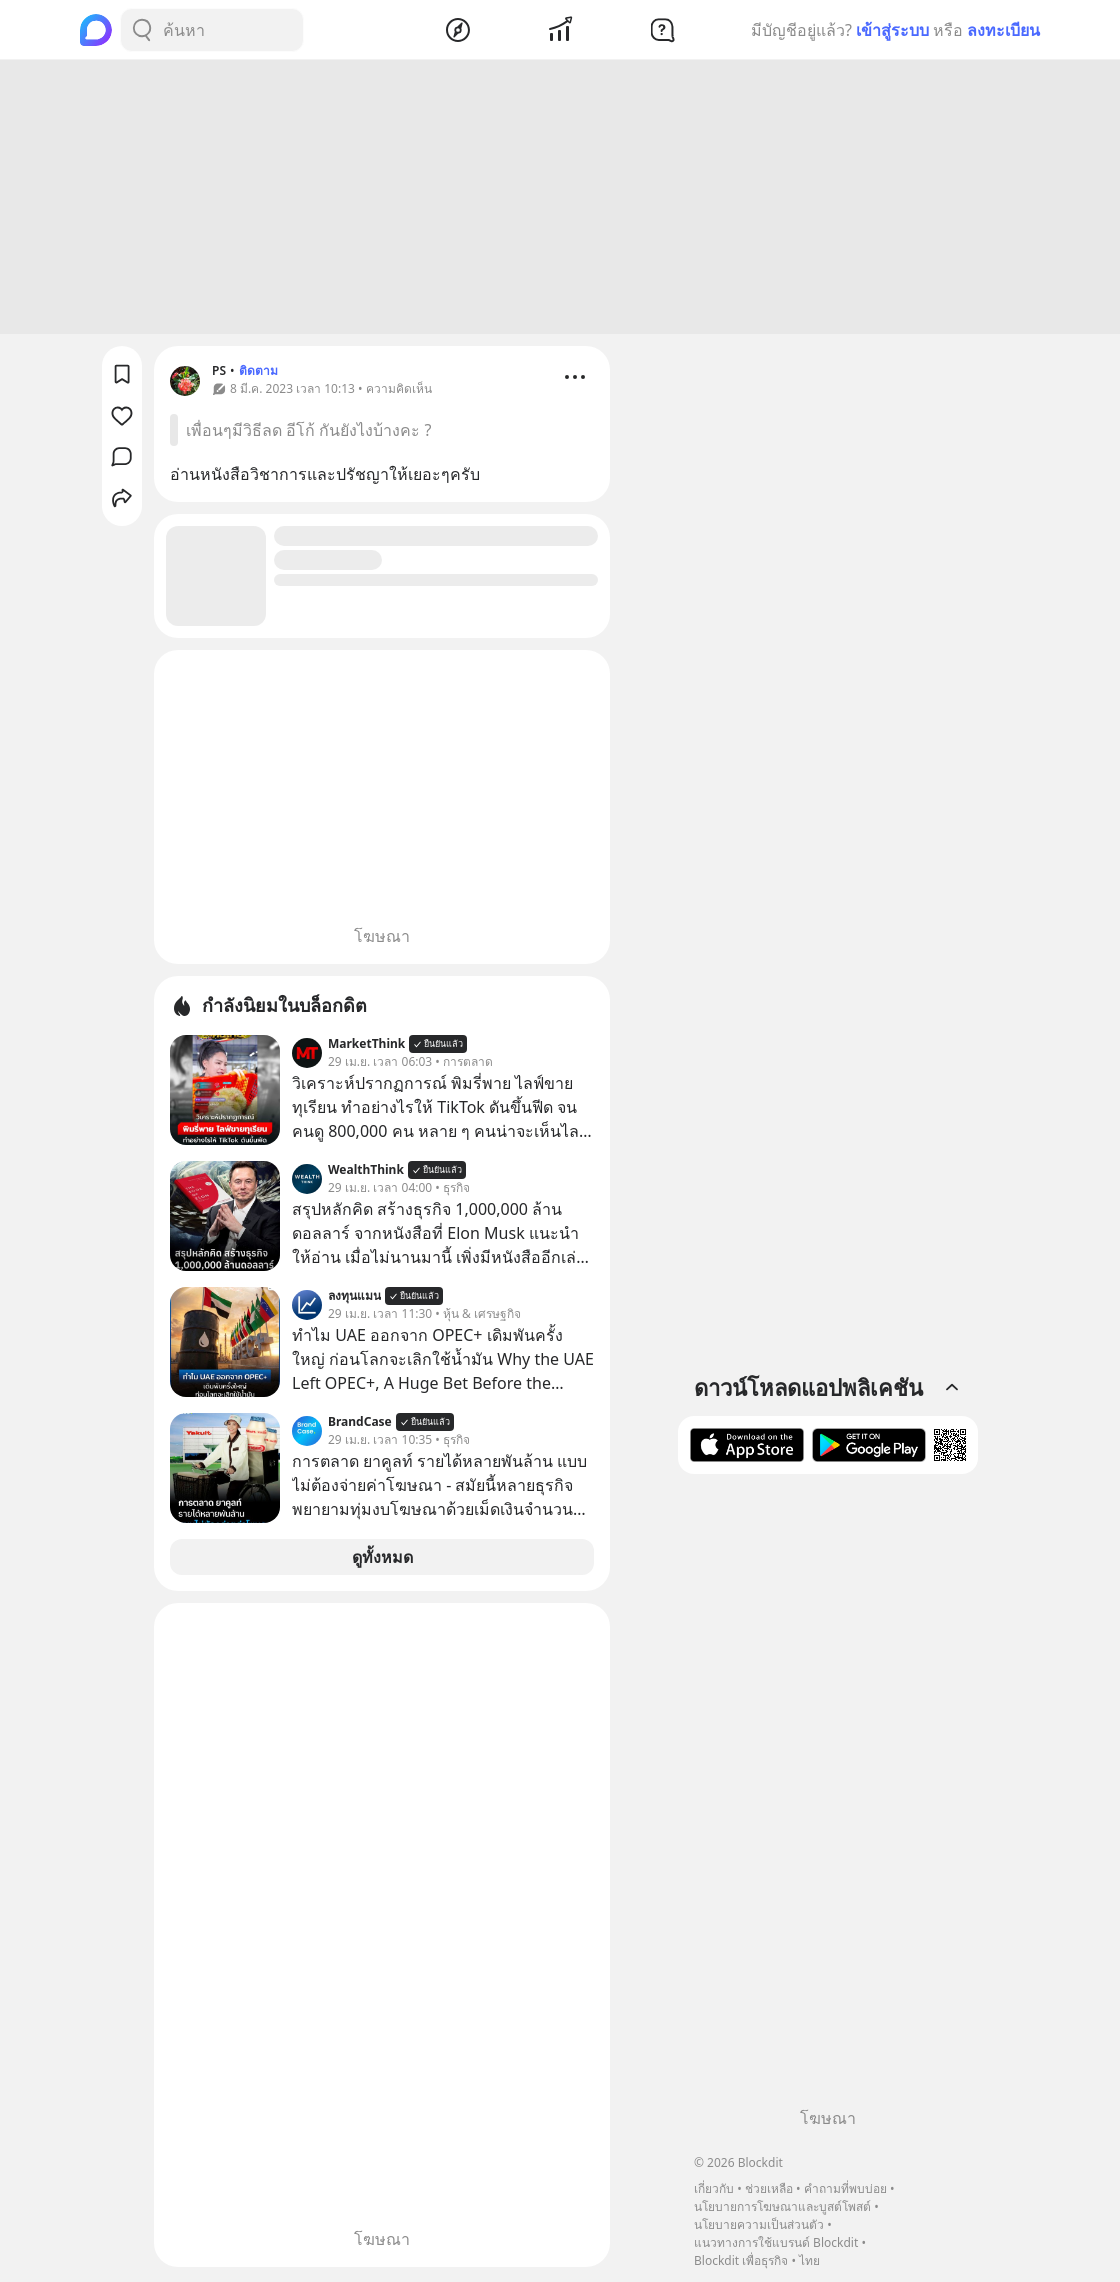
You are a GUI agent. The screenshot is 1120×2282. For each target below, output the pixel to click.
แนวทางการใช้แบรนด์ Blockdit (776, 2242)
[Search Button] (142, 30)
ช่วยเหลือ (769, 2188)
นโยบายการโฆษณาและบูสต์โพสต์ (782, 2206)
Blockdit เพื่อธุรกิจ (741, 2260)
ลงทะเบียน (1003, 30)
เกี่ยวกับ (714, 2188)
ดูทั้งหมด (382, 1560)
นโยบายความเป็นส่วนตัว (759, 2224)
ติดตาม (258, 373)
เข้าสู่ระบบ (892, 30)
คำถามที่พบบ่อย (845, 2188)
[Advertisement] (560, 200)
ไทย (809, 2260)
